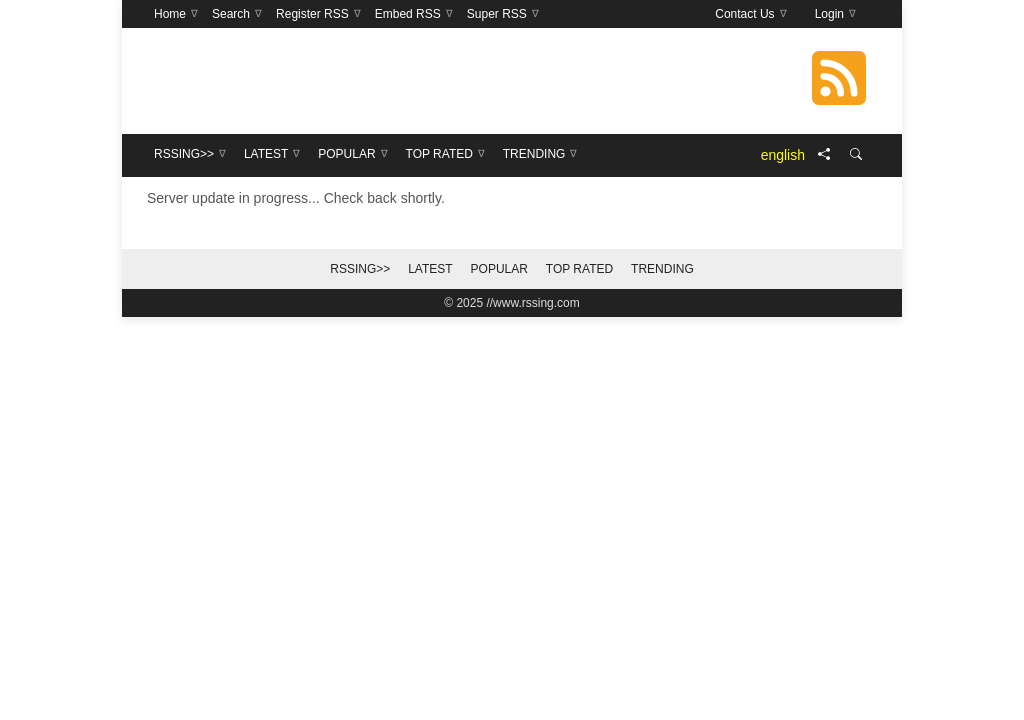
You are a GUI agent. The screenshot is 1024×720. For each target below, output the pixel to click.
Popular (499, 269)
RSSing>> (360, 269)
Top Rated (579, 269)
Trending (662, 269)
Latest (430, 269)
